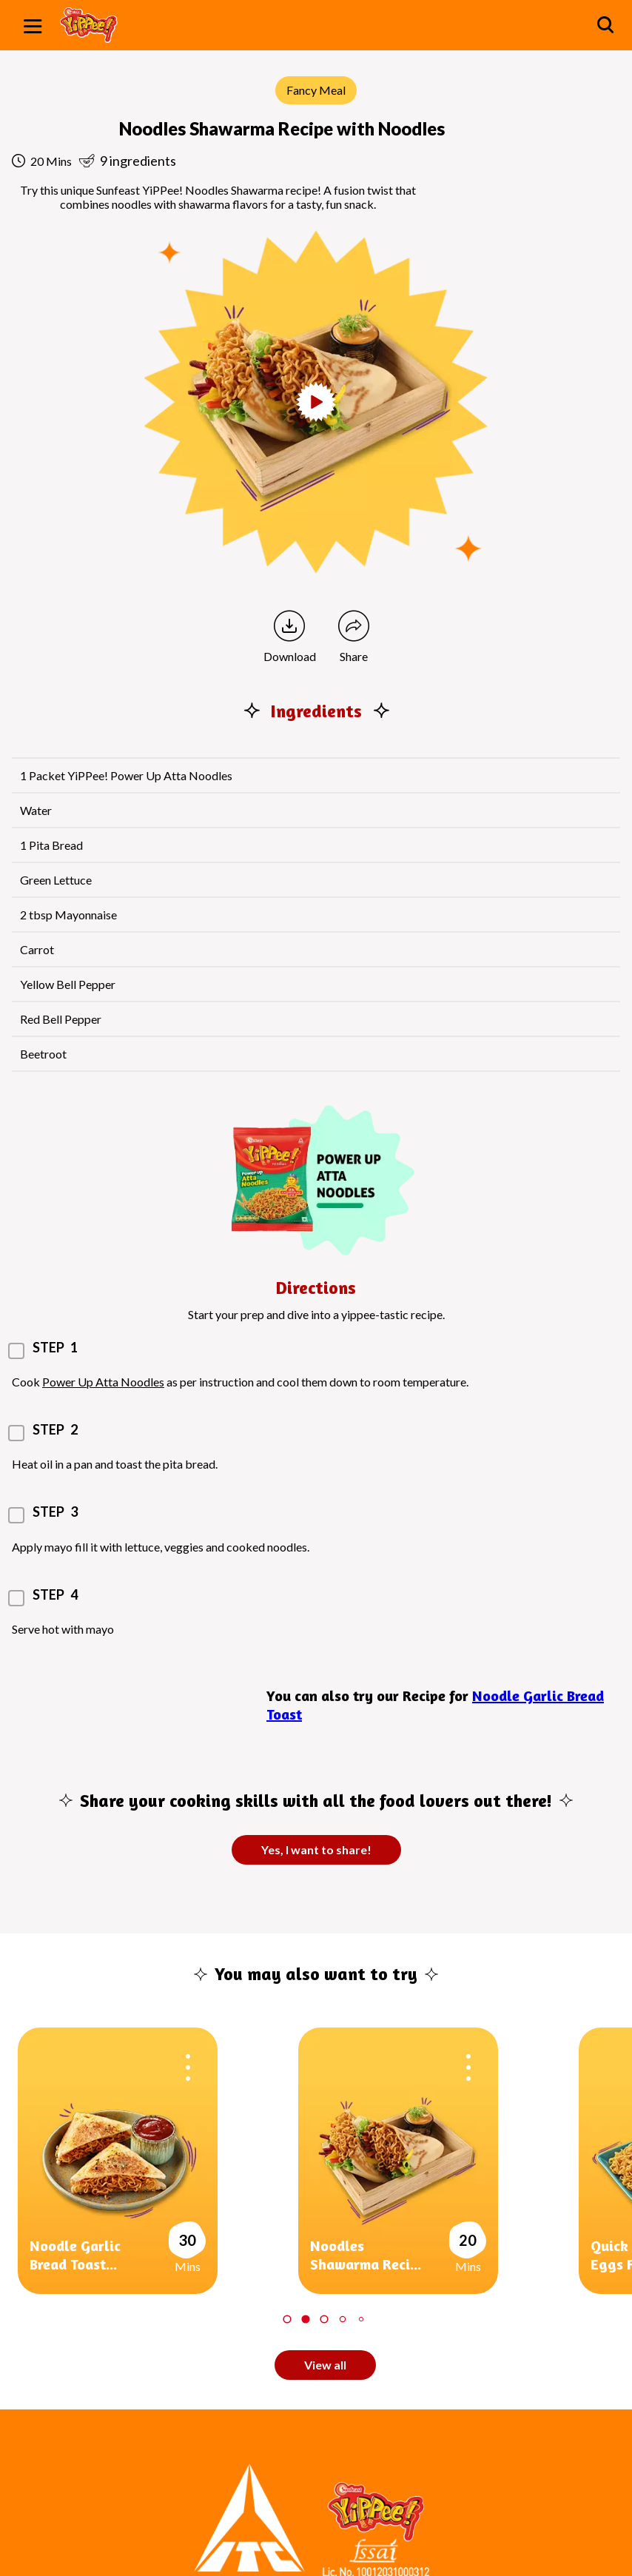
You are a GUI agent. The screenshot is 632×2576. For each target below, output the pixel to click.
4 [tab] (342, 2319)
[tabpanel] (158, 2160)
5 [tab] (360, 2319)
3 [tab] (324, 2319)
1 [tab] (287, 2319)
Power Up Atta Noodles (103, 1382)
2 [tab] (305, 2319)
